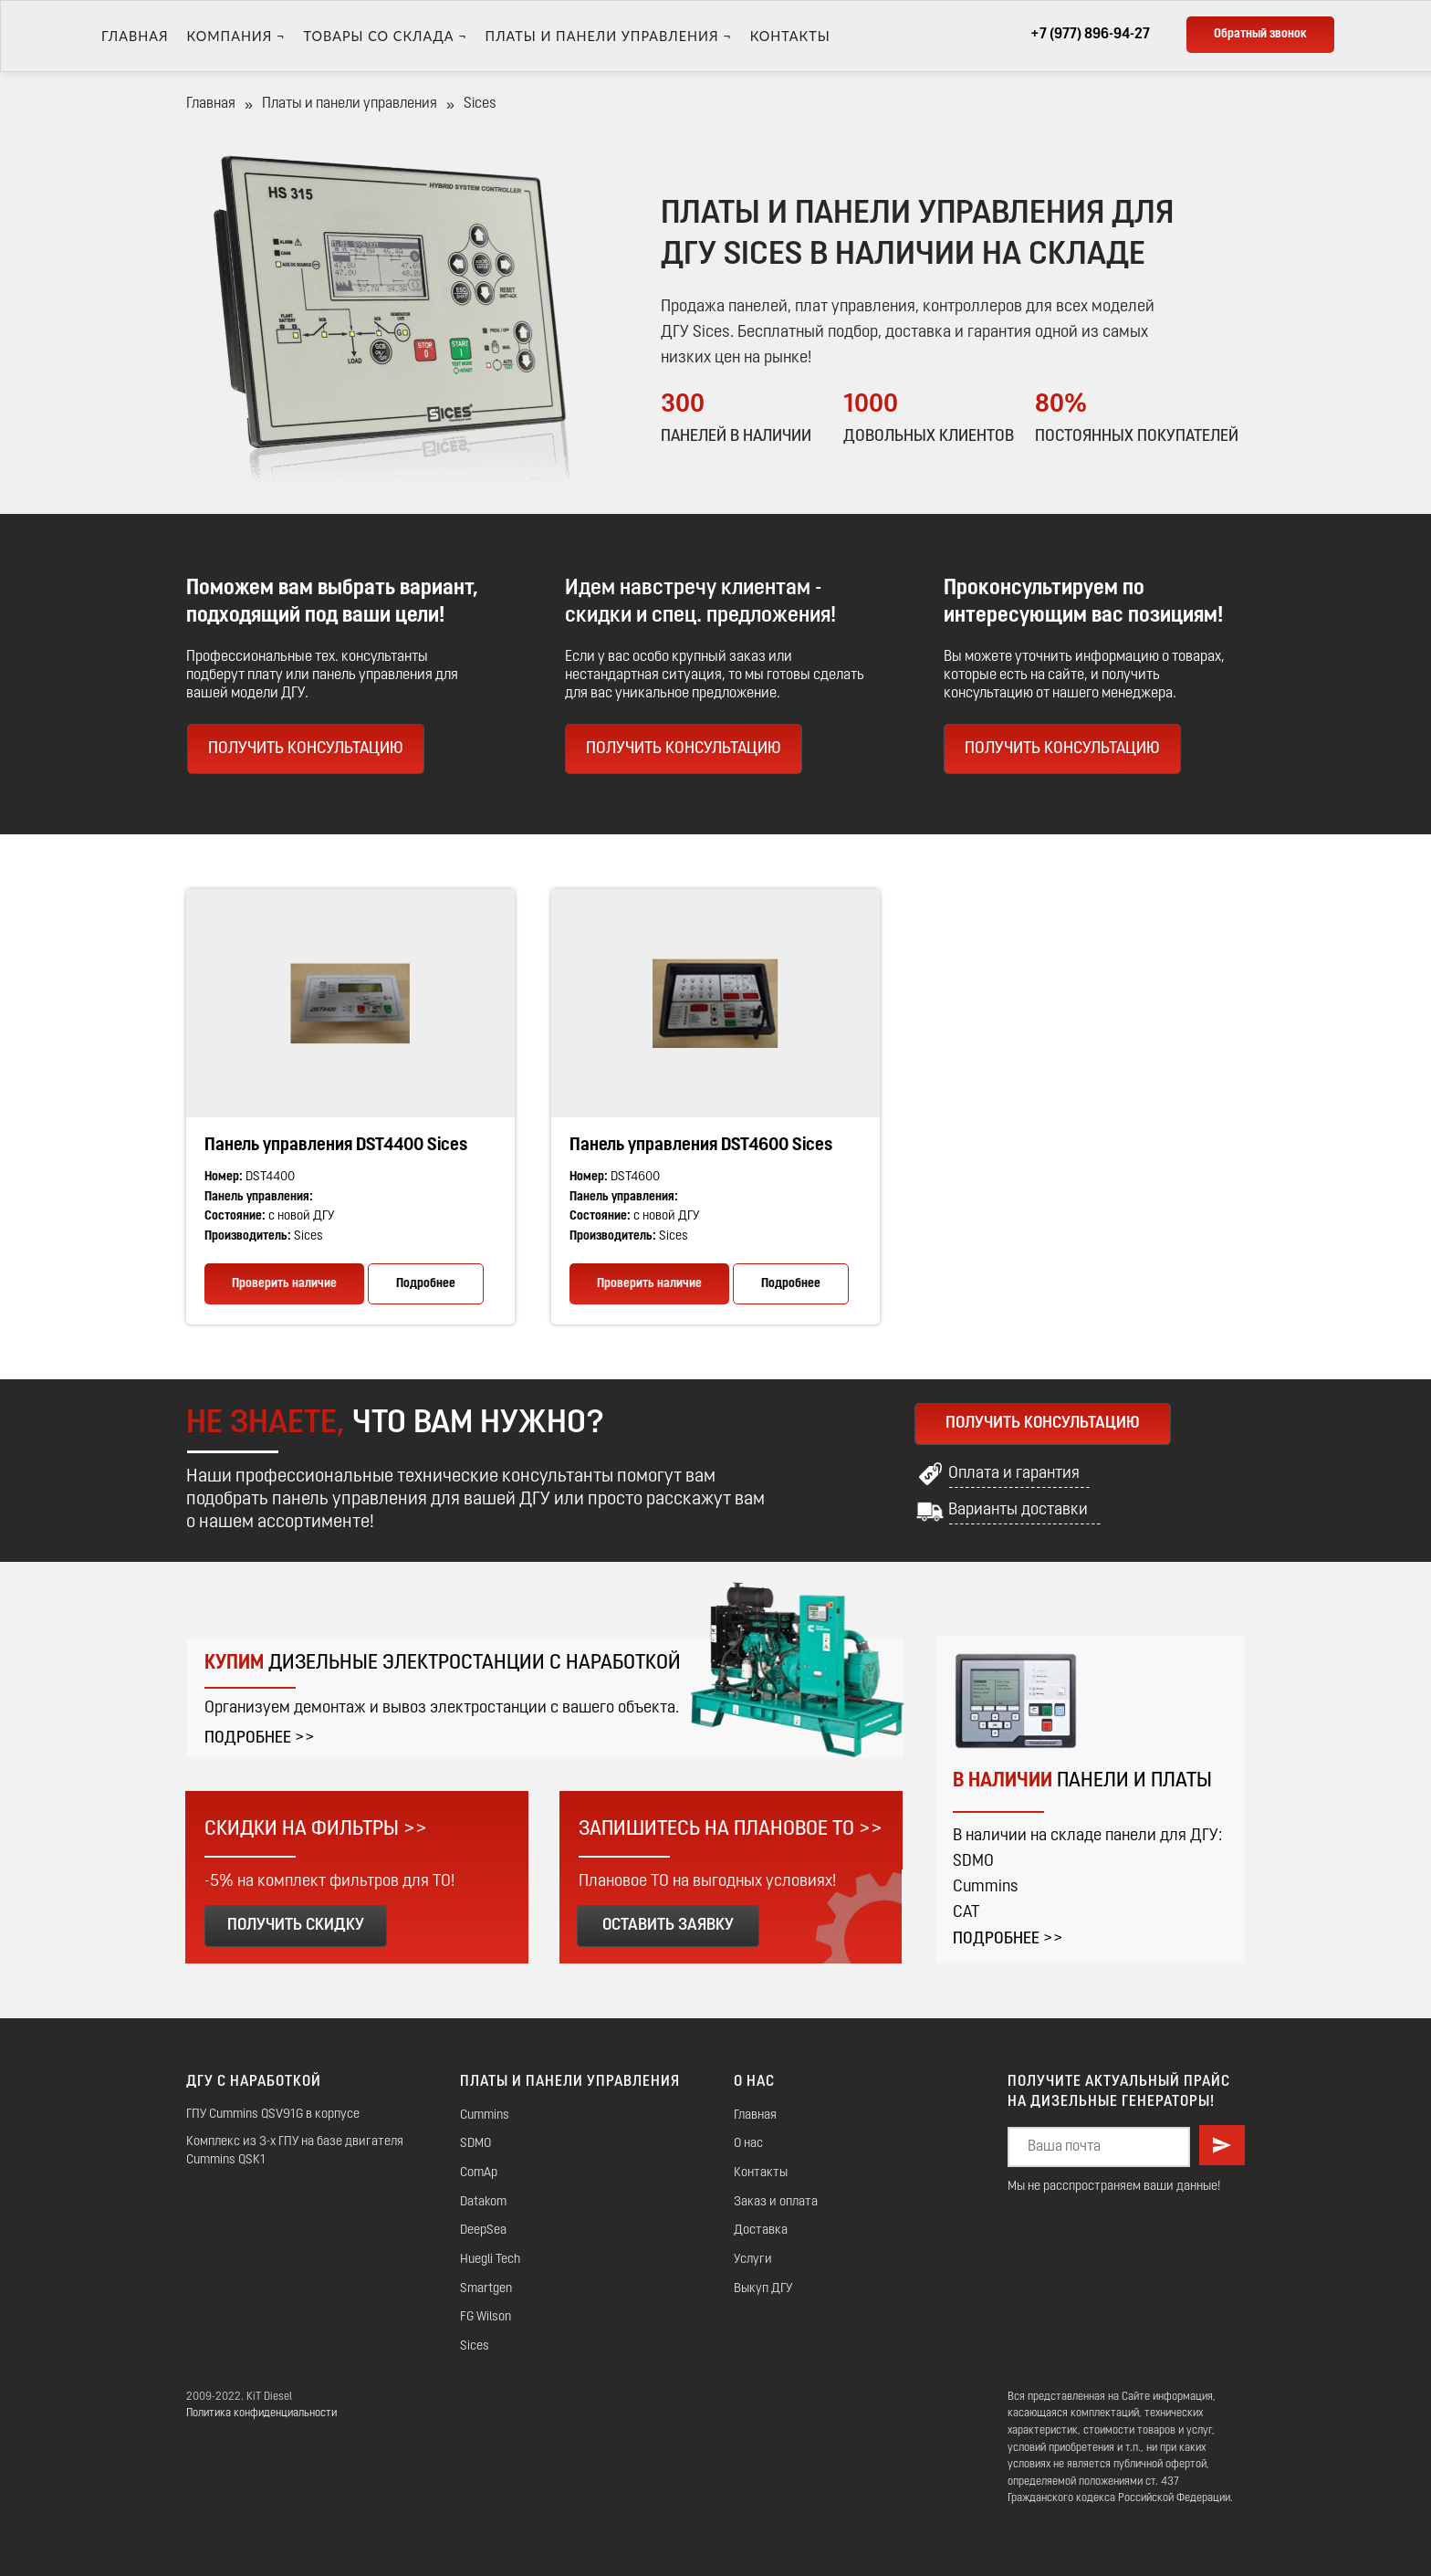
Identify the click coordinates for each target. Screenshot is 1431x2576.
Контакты (790, 36)
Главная (135, 36)
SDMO (475, 2144)
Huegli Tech (490, 2260)
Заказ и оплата (776, 2202)
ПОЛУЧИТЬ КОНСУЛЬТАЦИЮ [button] (683, 749)
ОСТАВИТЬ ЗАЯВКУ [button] (668, 1925)
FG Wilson (485, 2317)
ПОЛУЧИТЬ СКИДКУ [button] (295, 1925)
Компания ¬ (236, 36)
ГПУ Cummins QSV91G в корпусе (273, 2114)
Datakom (483, 2202)
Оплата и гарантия (1014, 1473)
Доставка (761, 2230)
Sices (474, 2346)
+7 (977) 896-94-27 (1090, 34)
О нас (748, 2144)
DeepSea (483, 2230)
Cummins (484, 2115)
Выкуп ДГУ (763, 2289)
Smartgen (486, 2289)
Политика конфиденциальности (261, 2413)
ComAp (478, 2173)
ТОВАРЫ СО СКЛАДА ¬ (384, 36)
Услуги (753, 2260)
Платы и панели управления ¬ (609, 36)
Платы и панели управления (349, 104)
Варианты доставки (1018, 1510)
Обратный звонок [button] (1260, 34)
